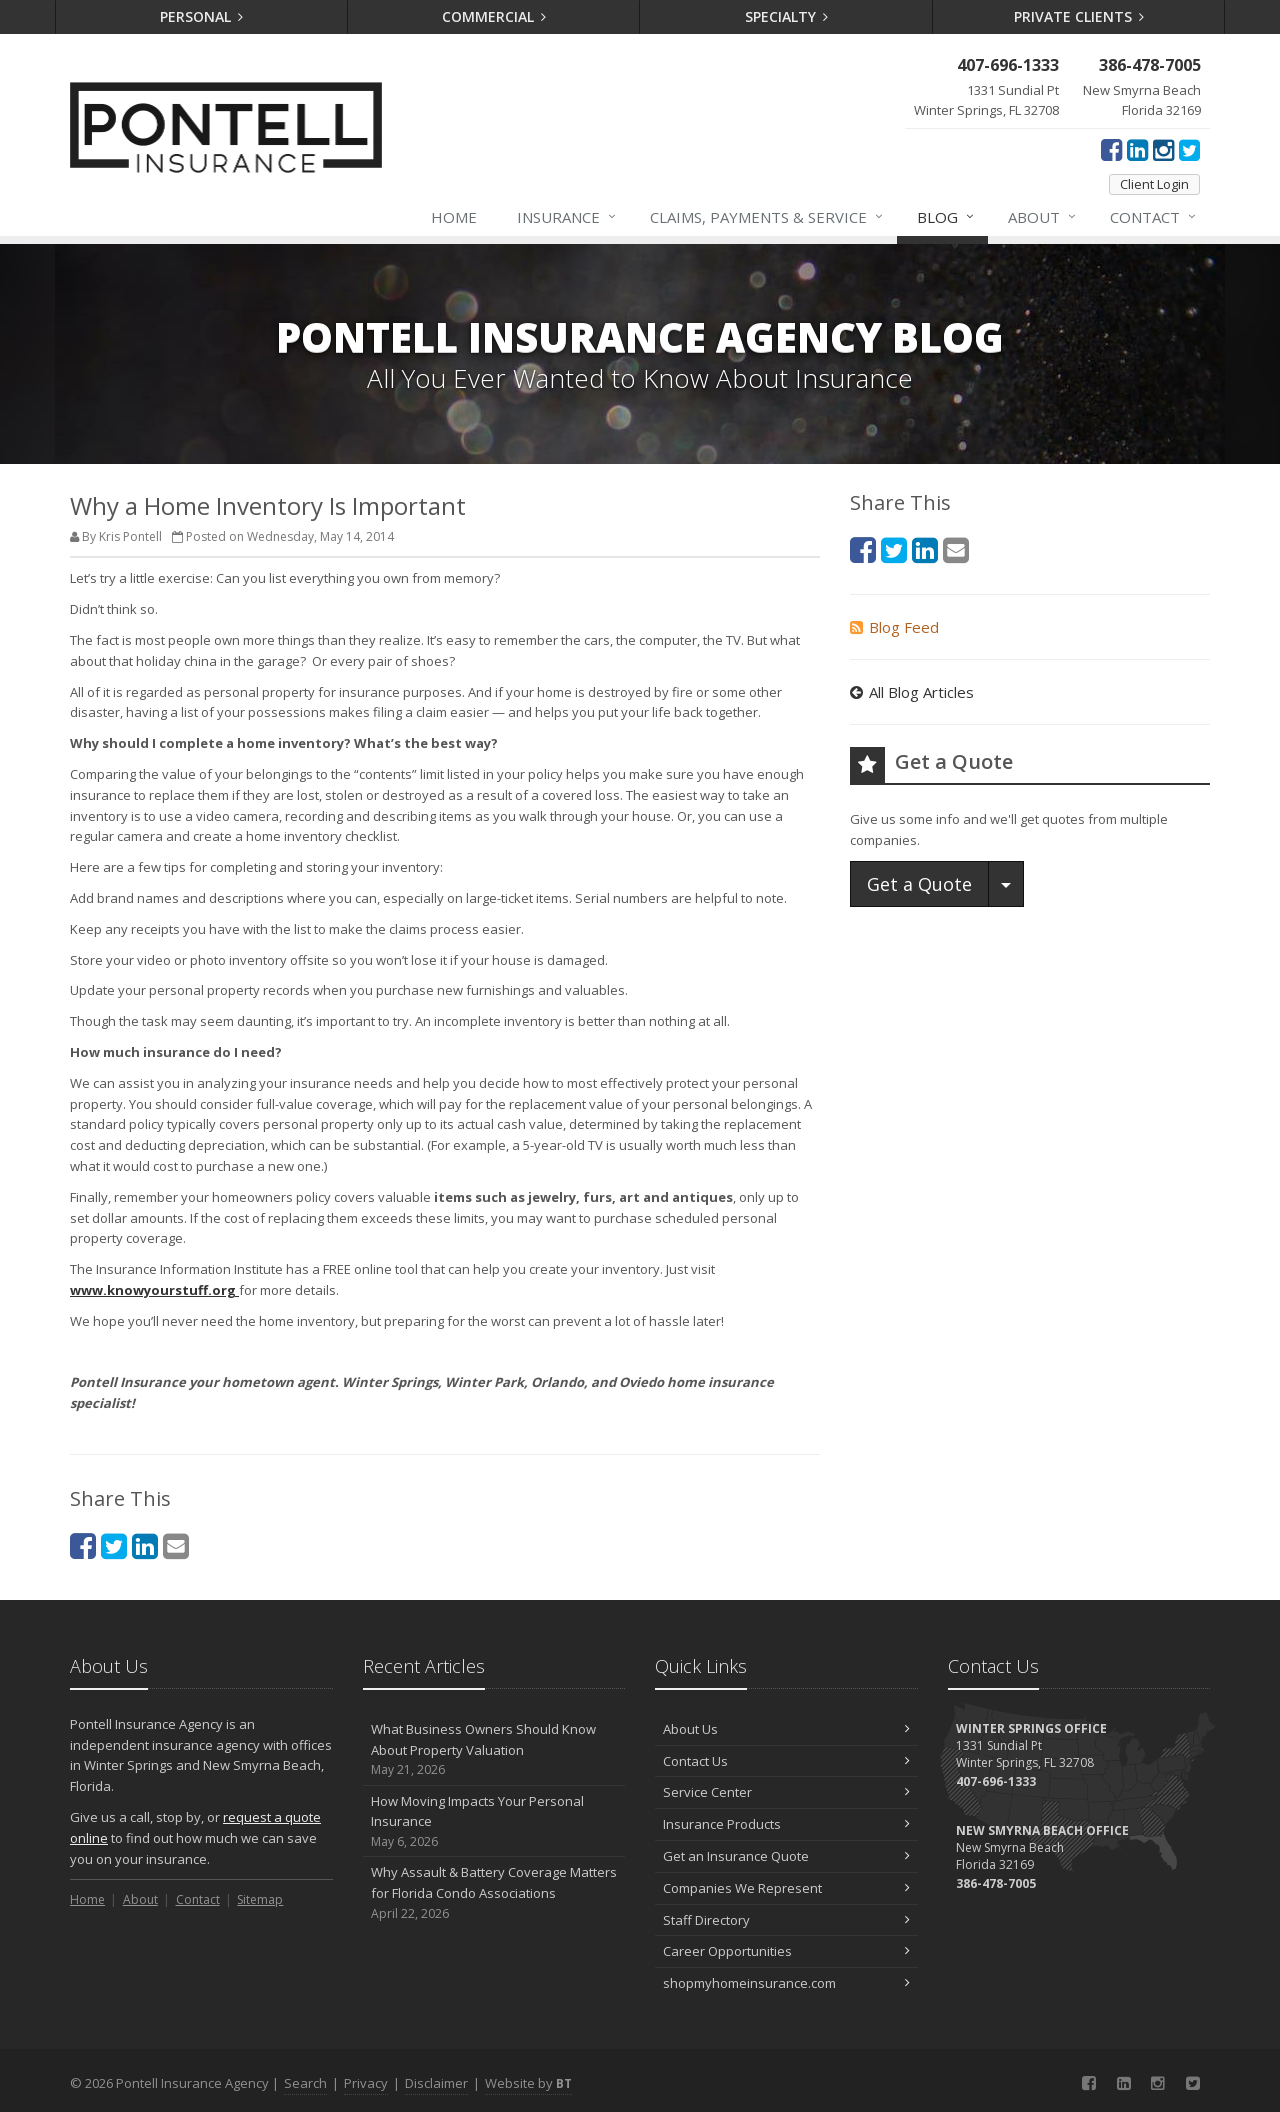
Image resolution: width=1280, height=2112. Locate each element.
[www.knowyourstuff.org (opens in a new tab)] (154, 1290)
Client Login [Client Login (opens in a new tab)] (1154, 184)
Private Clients (1079, 16)
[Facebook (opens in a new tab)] (1111, 149)
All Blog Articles (912, 692)
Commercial (494, 16)
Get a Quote (919, 884)
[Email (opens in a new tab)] (176, 1545)
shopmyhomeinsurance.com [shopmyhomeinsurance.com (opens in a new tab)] (786, 1983)
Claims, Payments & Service (767, 217)
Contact (1154, 217)
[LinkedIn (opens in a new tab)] (1137, 149)
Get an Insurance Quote (786, 1856)
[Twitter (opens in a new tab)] (1189, 149)
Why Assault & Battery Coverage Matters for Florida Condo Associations (494, 1893)
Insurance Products (786, 1824)
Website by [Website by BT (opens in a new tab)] (528, 2083)
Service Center (786, 1792)
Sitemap (260, 1899)
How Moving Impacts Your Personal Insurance (494, 1822)
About (1043, 217)
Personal (202, 16)
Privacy (366, 2083)
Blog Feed (894, 627)
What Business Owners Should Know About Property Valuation (494, 1750)
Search (305, 2083)
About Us (786, 1729)
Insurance (567, 217)
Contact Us (786, 1761)
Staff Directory (786, 1920)
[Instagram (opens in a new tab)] (1163, 149)
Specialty (787, 16)
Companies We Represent (786, 1888)
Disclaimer (436, 2083)
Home (454, 217)
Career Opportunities (786, 1951)
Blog (946, 217)
